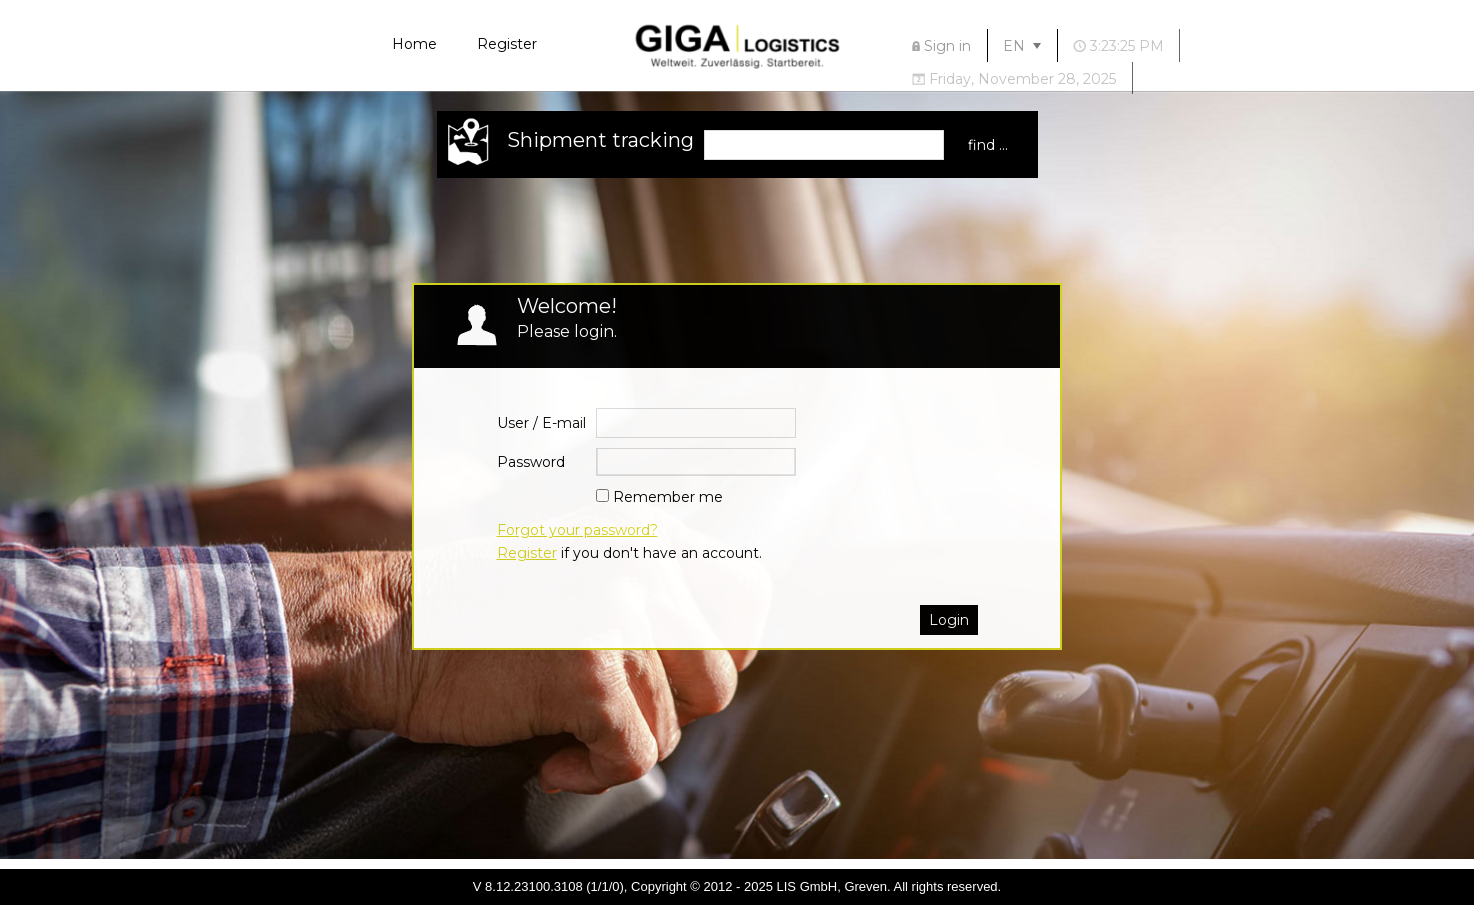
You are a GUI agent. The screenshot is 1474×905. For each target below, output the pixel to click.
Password (531, 462)
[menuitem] (942, 45)
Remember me (668, 497)
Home (414, 44)
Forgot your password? (577, 530)
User (513, 423)
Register (507, 44)
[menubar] (1118, 61)
